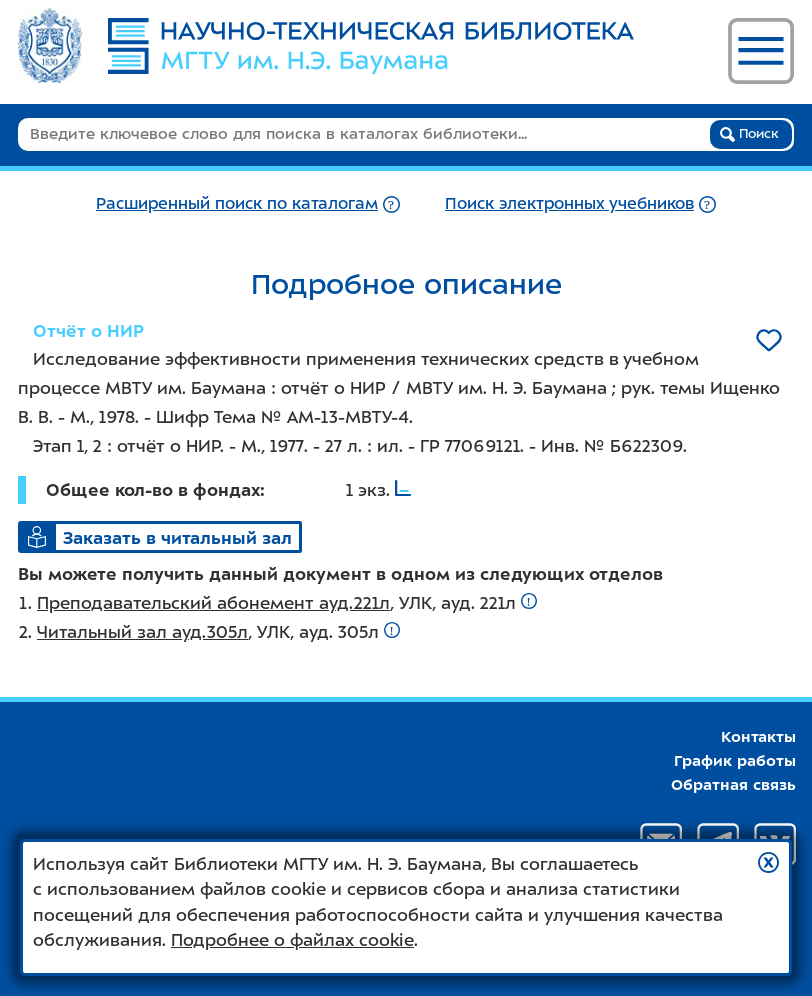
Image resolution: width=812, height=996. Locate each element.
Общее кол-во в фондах (153, 490)
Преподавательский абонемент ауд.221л (213, 603)
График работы (735, 761)
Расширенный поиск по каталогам (237, 203)
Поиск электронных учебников (569, 203)
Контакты (758, 737)
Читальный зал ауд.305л (142, 632)
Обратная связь (733, 785)
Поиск (749, 134)
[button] (768, 862)
